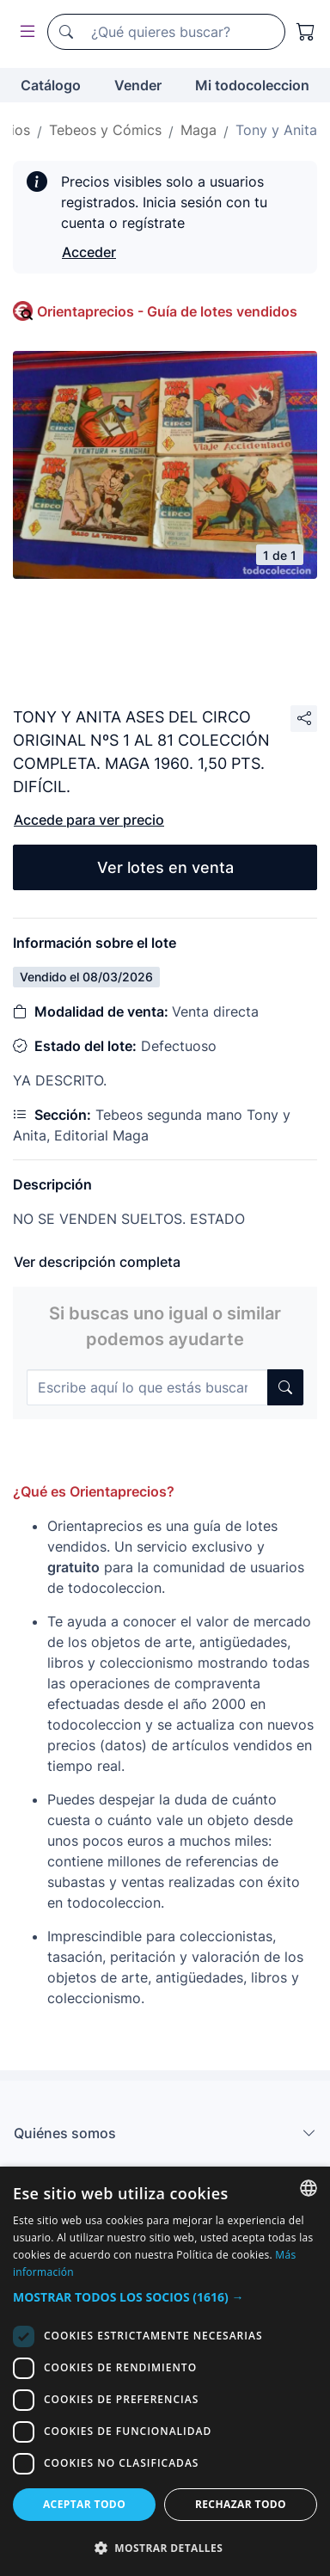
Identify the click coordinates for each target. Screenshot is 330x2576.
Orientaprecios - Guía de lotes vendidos (167, 311)
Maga (198, 129)
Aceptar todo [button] (84, 2504)
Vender (138, 85)
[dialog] (165, 2371)
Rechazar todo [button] (240, 2504)
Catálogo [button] (51, 85)
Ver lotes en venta (165, 867)
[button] (165, 2297)
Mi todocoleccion (252, 85)
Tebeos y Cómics (105, 129)
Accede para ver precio (89, 819)
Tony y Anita (276, 129)
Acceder (89, 252)
